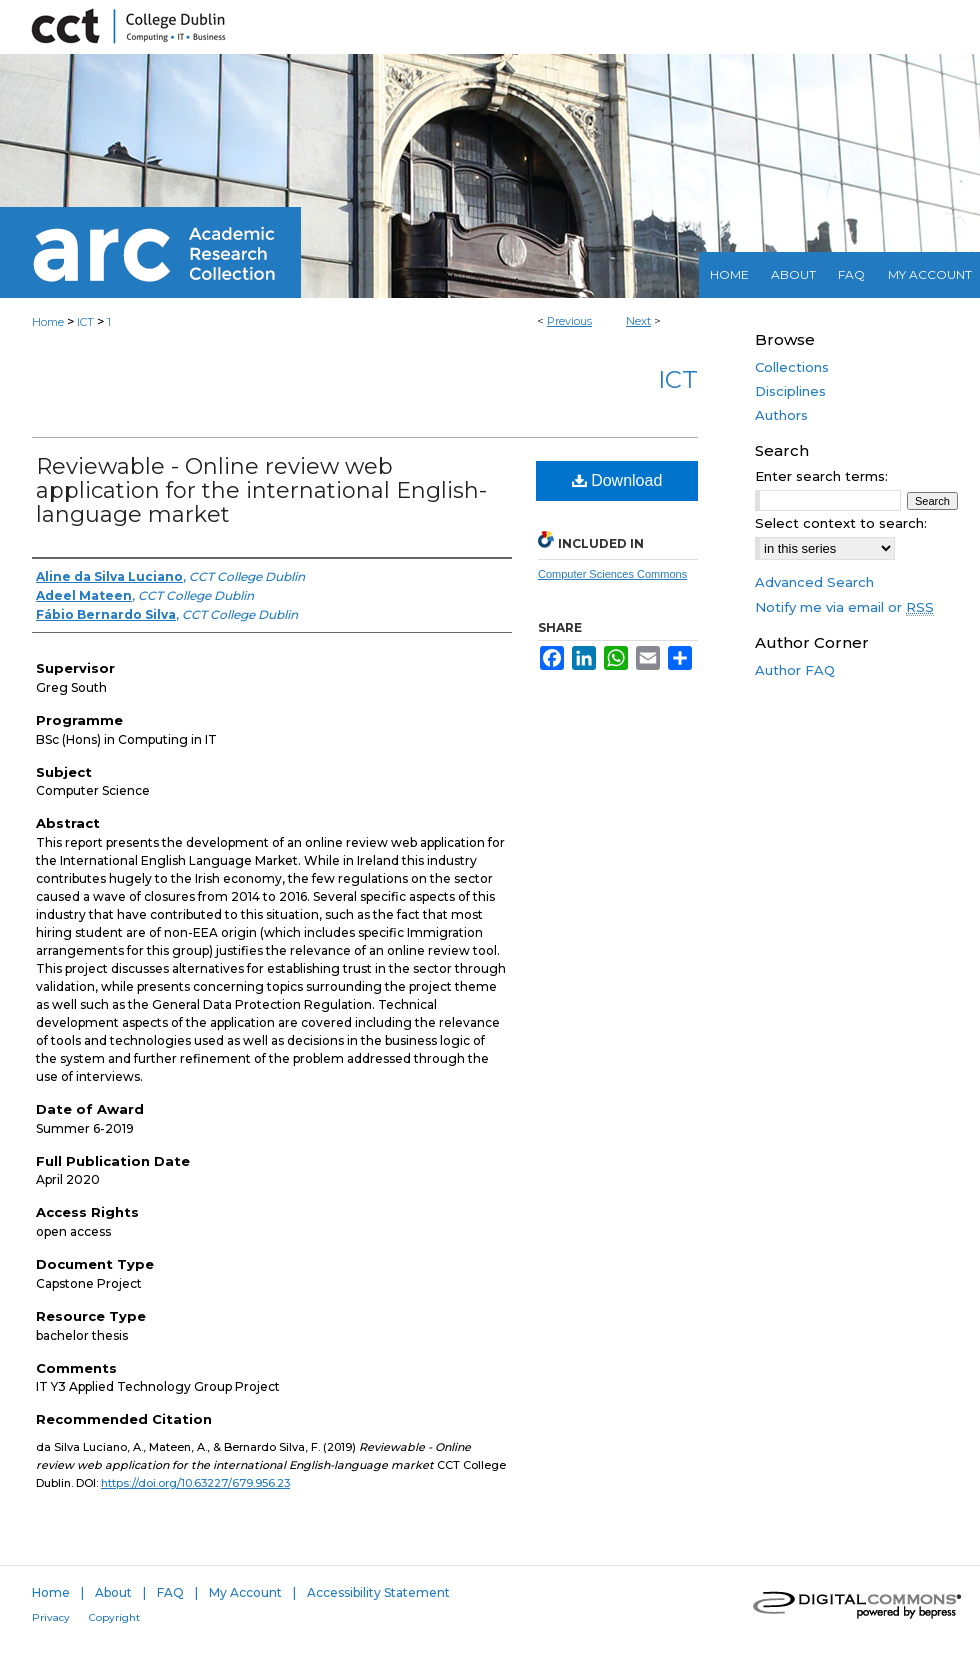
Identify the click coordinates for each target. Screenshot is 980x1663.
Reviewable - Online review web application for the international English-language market (261, 490)
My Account (245, 1592)
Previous (569, 321)
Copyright (114, 1617)
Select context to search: (841, 523)
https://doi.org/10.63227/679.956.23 (195, 1483)
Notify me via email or (844, 607)
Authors (781, 415)
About (113, 1592)
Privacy (51, 1617)
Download (617, 480)
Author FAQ (795, 670)
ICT (85, 322)
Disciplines (790, 391)
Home (48, 322)
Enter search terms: (821, 476)
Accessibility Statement (378, 1592)
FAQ (170, 1592)
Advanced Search (814, 582)
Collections (792, 367)
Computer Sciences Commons (612, 574)
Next (638, 321)
